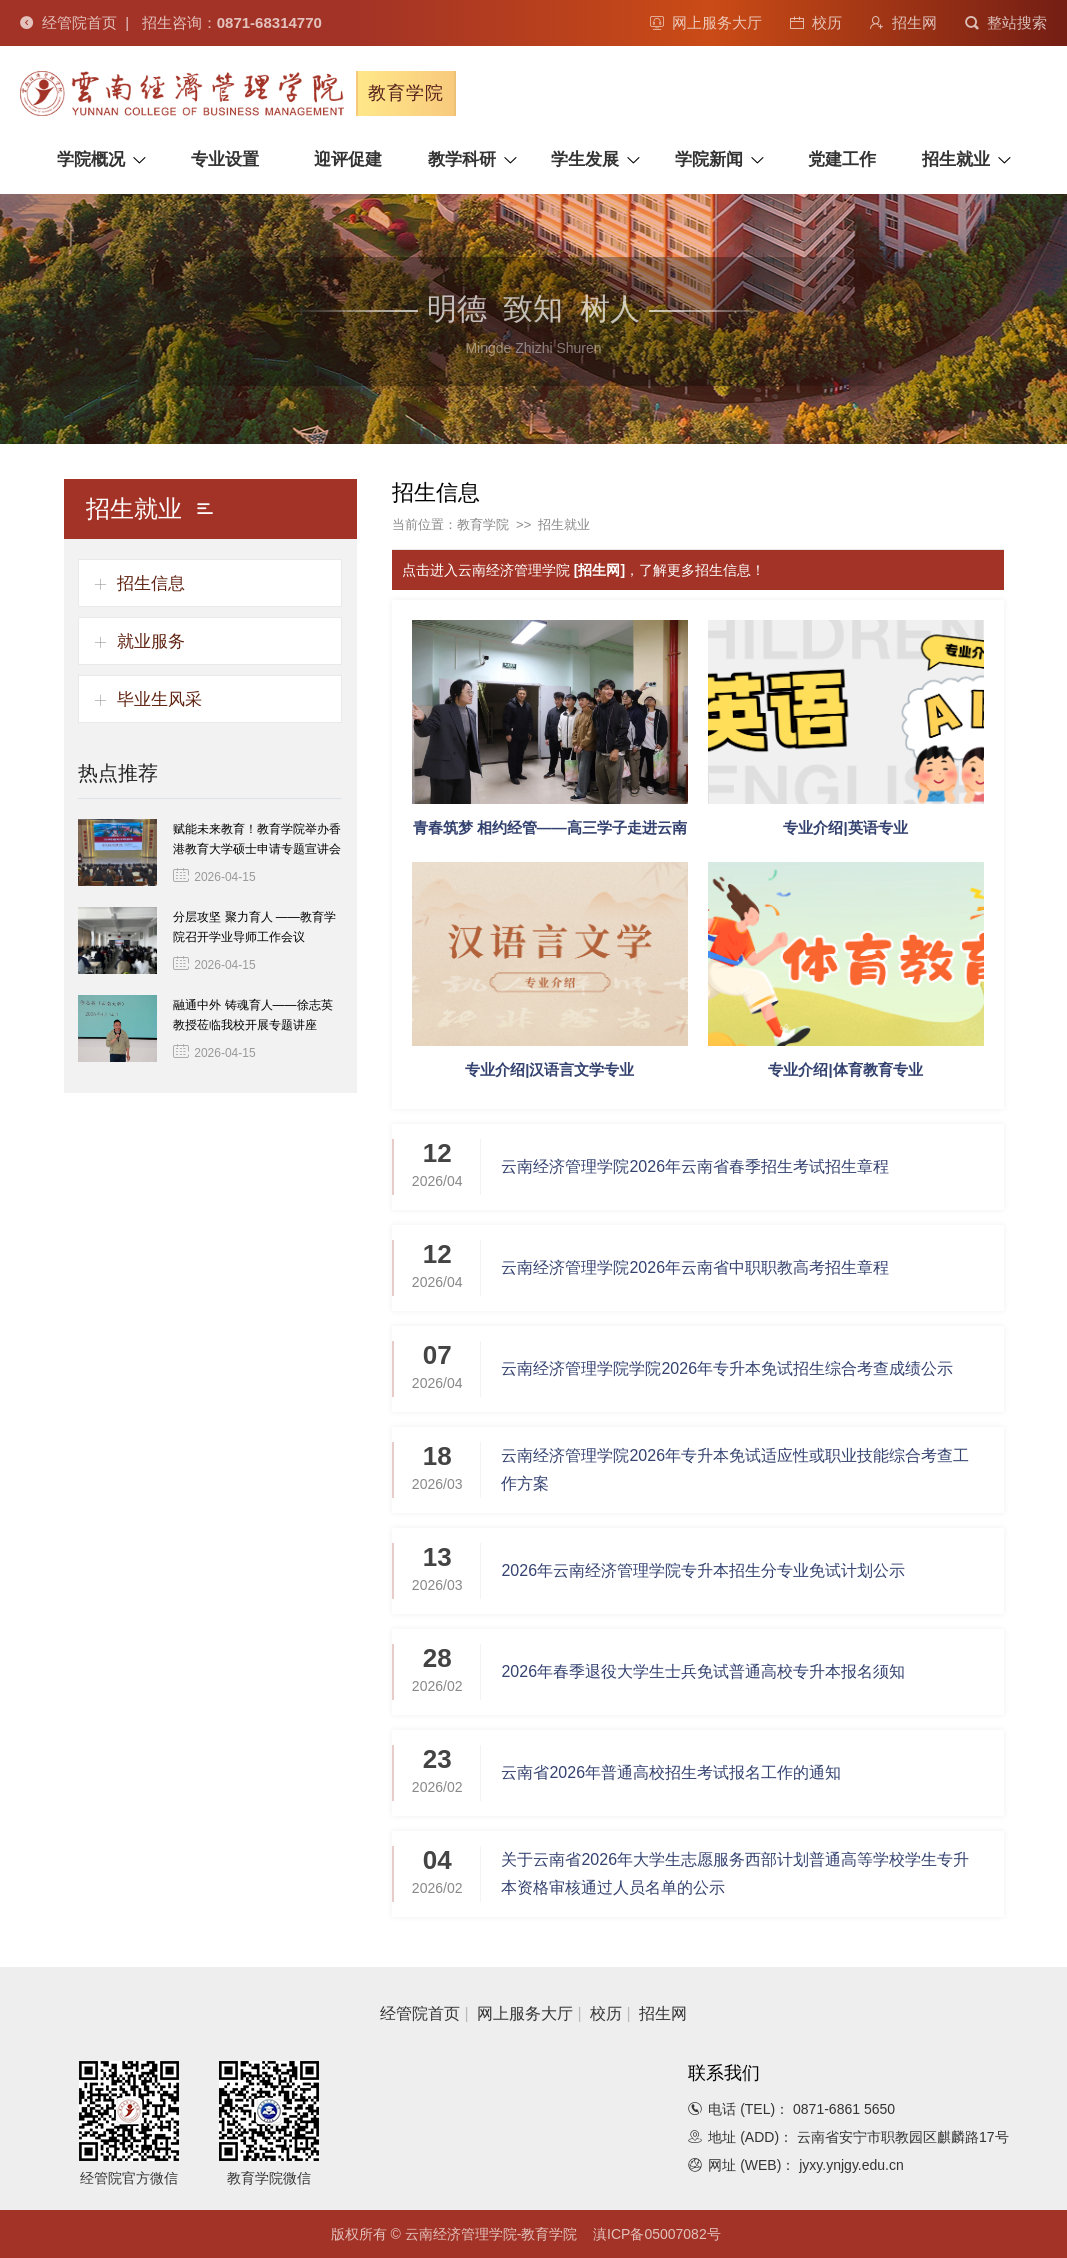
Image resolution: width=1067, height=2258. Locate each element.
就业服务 (151, 641)
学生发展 (585, 159)
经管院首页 (68, 22)
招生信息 (151, 583)
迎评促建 (348, 159)
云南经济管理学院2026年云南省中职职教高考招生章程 (695, 1267)
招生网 (903, 22)
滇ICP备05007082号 (657, 2234)
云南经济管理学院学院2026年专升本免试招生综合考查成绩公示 (727, 1368)
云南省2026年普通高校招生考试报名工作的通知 (671, 1772)
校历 (816, 22)
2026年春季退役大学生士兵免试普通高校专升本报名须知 (703, 1671)
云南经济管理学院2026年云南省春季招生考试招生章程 (695, 1166)
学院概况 (91, 159)
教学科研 (462, 159)
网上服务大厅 (706, 22)
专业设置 (225, 159)
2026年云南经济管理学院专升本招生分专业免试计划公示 (703, 1570)
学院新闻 (709, 159)
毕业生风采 (159, 699)
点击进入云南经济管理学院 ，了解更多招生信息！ (583, 570)
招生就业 (956, 159)
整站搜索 (1006, 22)
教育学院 (483, 524)
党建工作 (842, 159)
